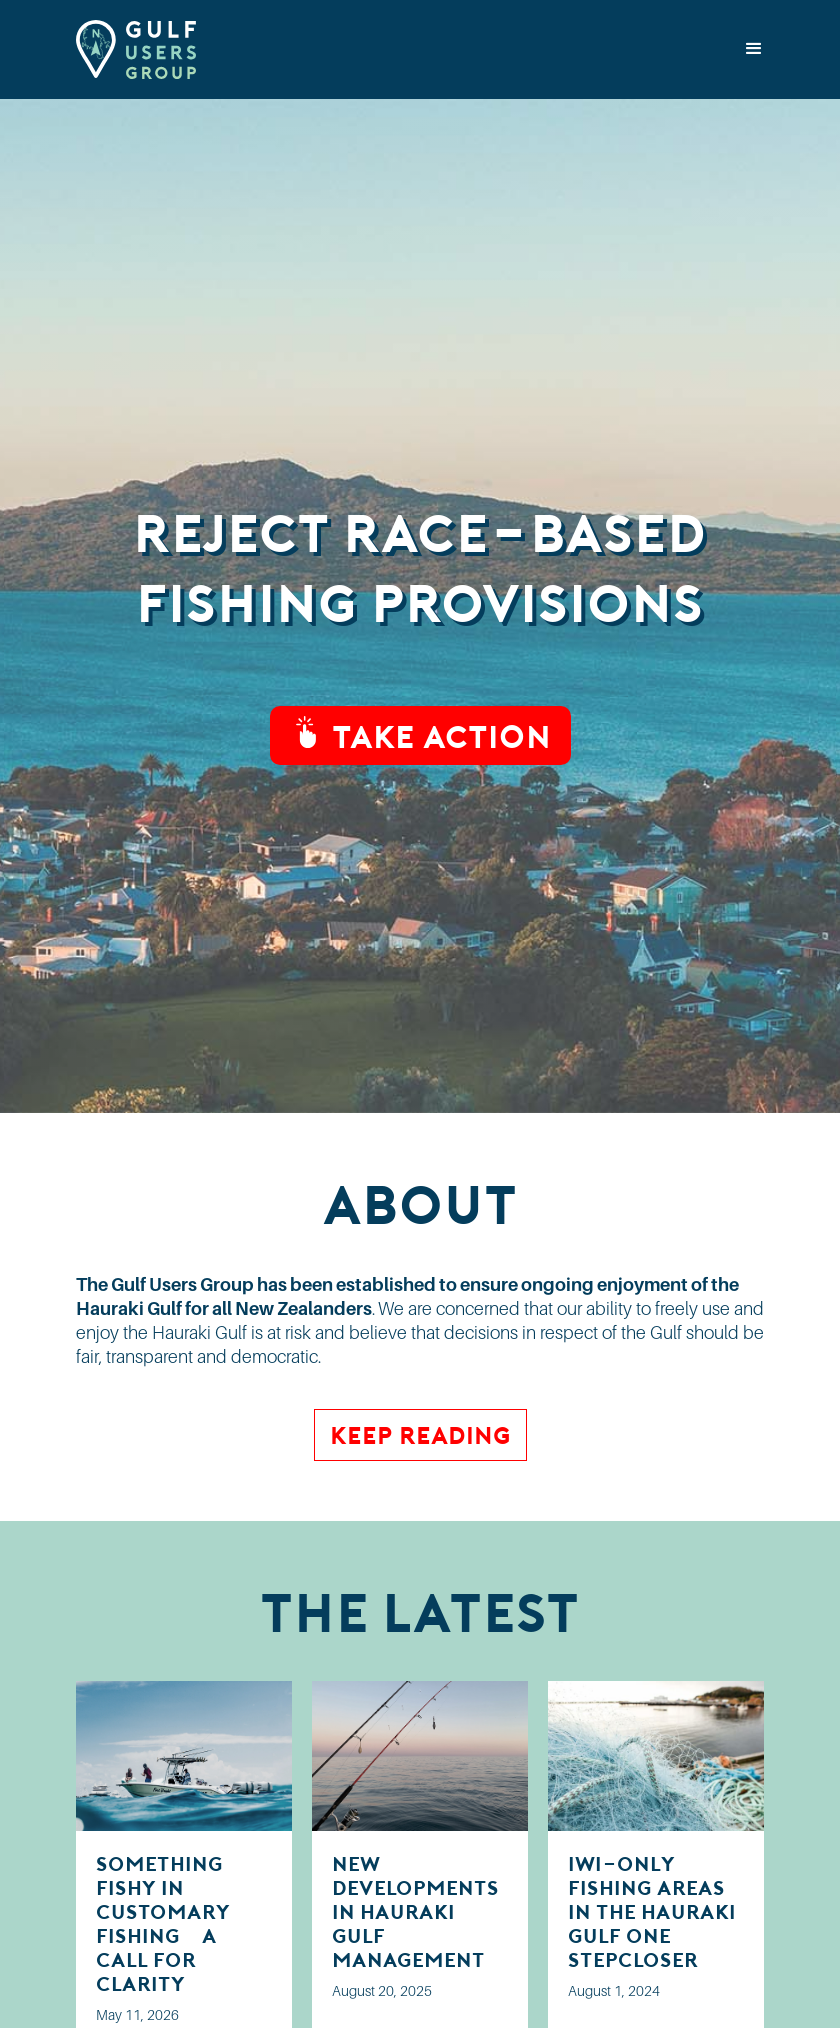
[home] (136, 49)
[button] (754, 49)
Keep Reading (420, 1434)
